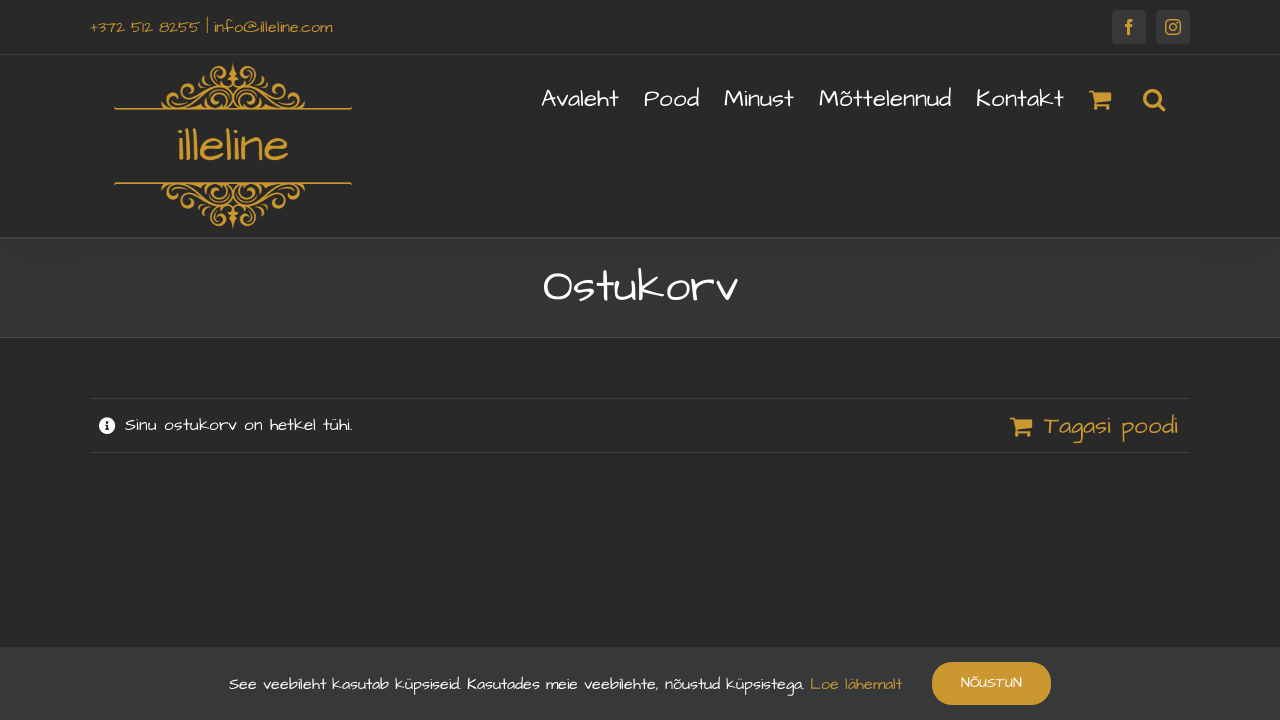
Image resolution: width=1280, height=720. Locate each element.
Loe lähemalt (853, 684)
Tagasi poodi (1111, 426)
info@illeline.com (273, 27)
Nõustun (991, 683)
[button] (1179, 97)
